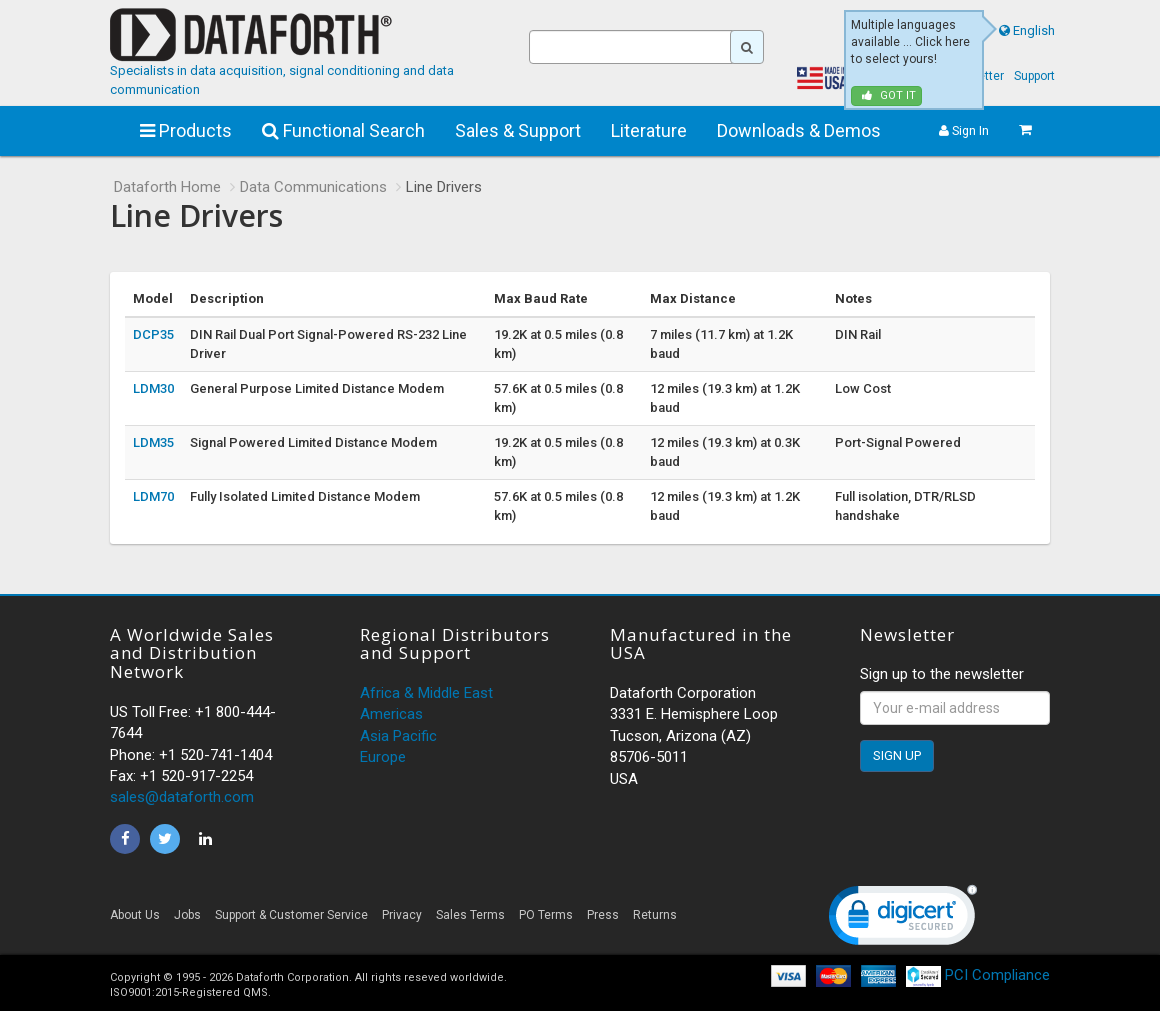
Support (1034, 76)
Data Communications (313, 187)
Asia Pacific (398, 736)
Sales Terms (470, 915)
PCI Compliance (978, 975)
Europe (383, 757)
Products (186, 130)
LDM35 (153, 442)
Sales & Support (518, 130)
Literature (649, 130)
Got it (889, 95)
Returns (655, 915)
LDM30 (153, 388)
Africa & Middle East (426, 693)
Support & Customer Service (291, 915)
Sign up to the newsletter (942, 674)
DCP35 (153, 334)
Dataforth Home (167, 187)
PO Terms (546, 915)
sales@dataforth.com (182, 797)
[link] (903, 919)
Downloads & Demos (799, 130)
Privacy (402, 915)
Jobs (187, 915)
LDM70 (153, 496)
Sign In (964, 130)
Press (603, 915)
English (1034, 30)
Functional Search (343, 130)
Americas (391, 714)
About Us (135, 915)
